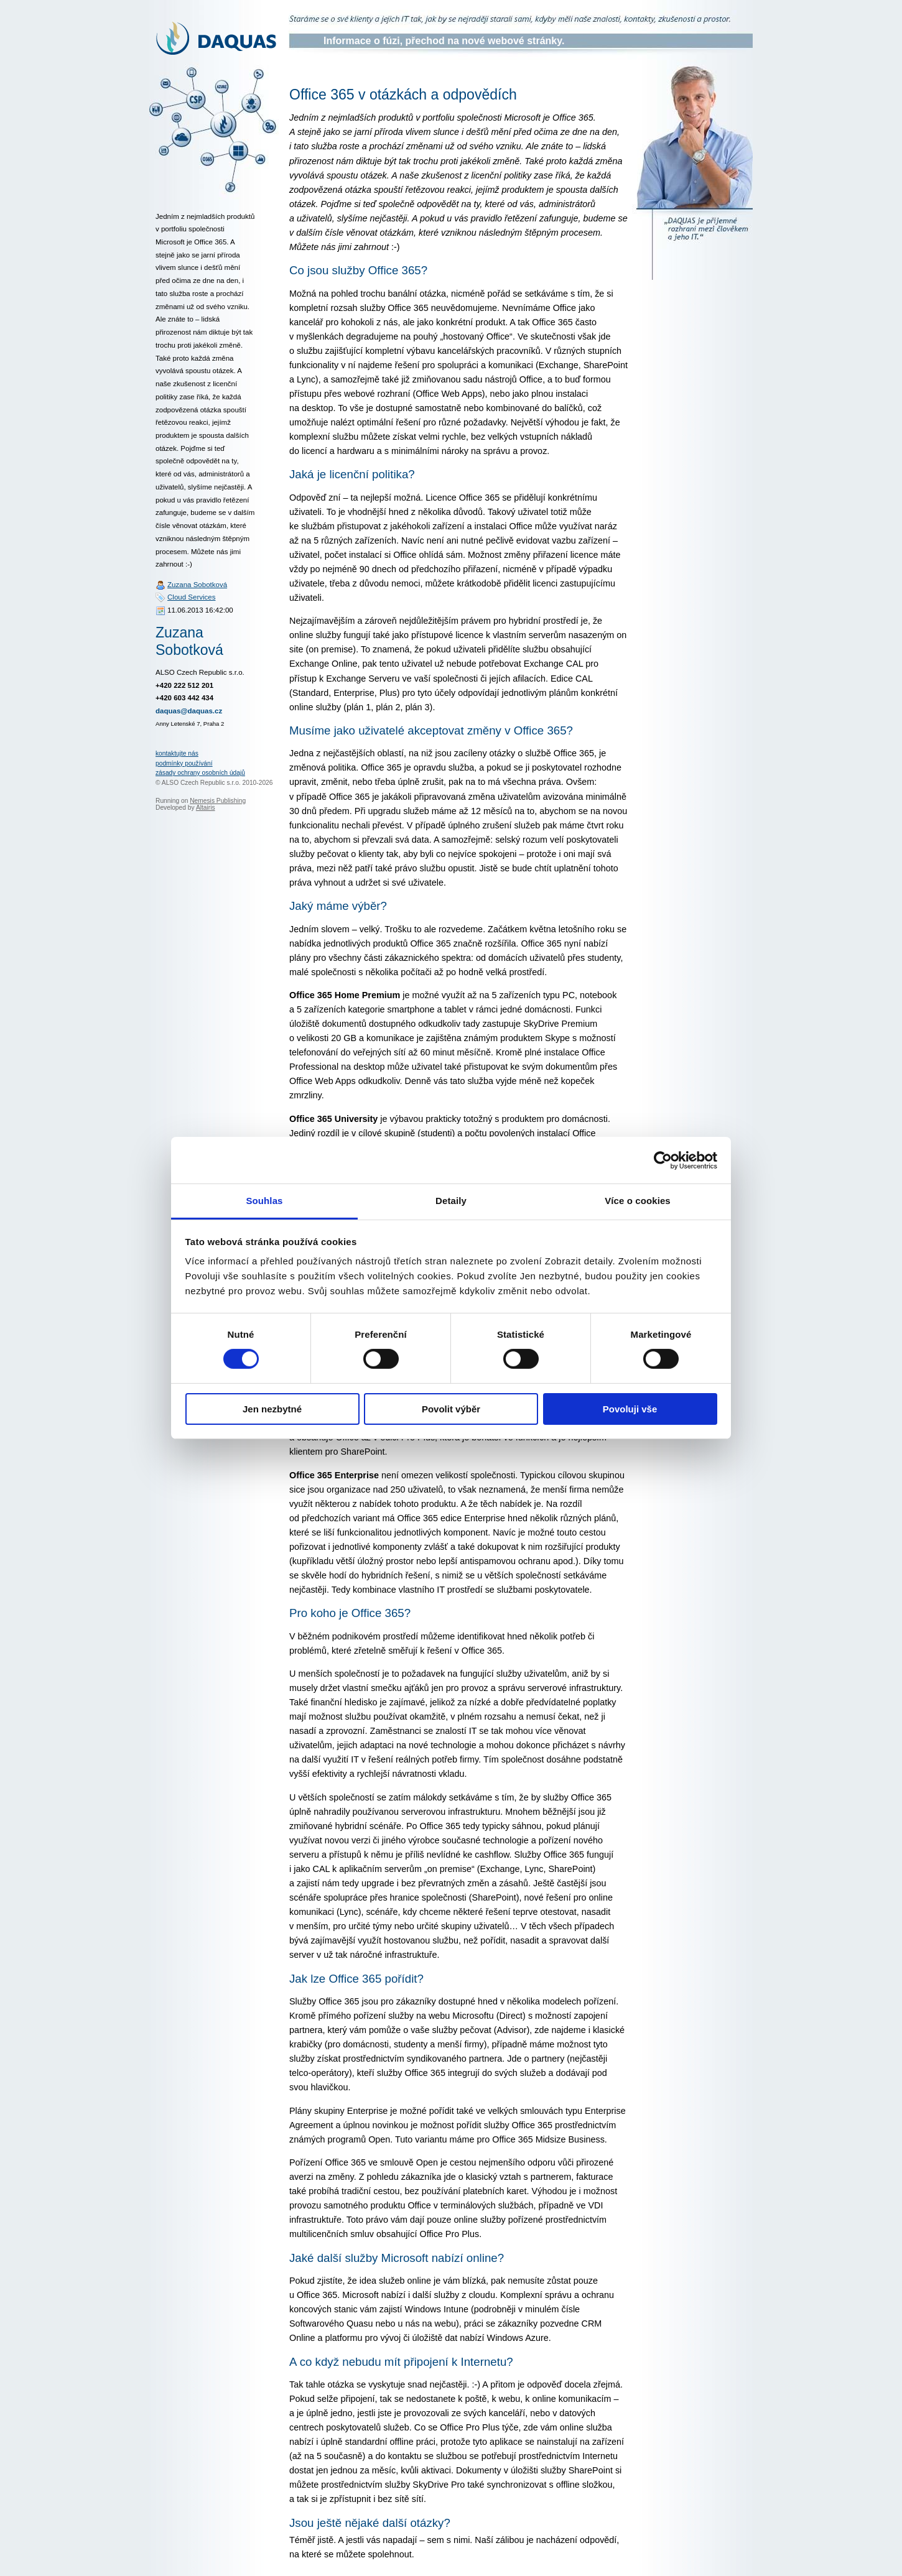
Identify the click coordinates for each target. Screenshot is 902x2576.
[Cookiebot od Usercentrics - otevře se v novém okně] (662, 1160)
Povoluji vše (630, 1409)
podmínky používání (184, 763)
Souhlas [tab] (264, 1200)
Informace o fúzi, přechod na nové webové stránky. (443, 40)
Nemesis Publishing (218, 800)
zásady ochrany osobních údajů (200, 772)
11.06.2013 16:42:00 (200, 610)
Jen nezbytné (272, 1409)
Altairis (205, 807)
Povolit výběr (451, 1409)
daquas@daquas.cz (189, 711)
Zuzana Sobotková (197, 584)
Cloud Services (191, 597)
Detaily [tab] (451, 1200)
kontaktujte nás (177, 753)
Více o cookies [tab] (638, 1200)
